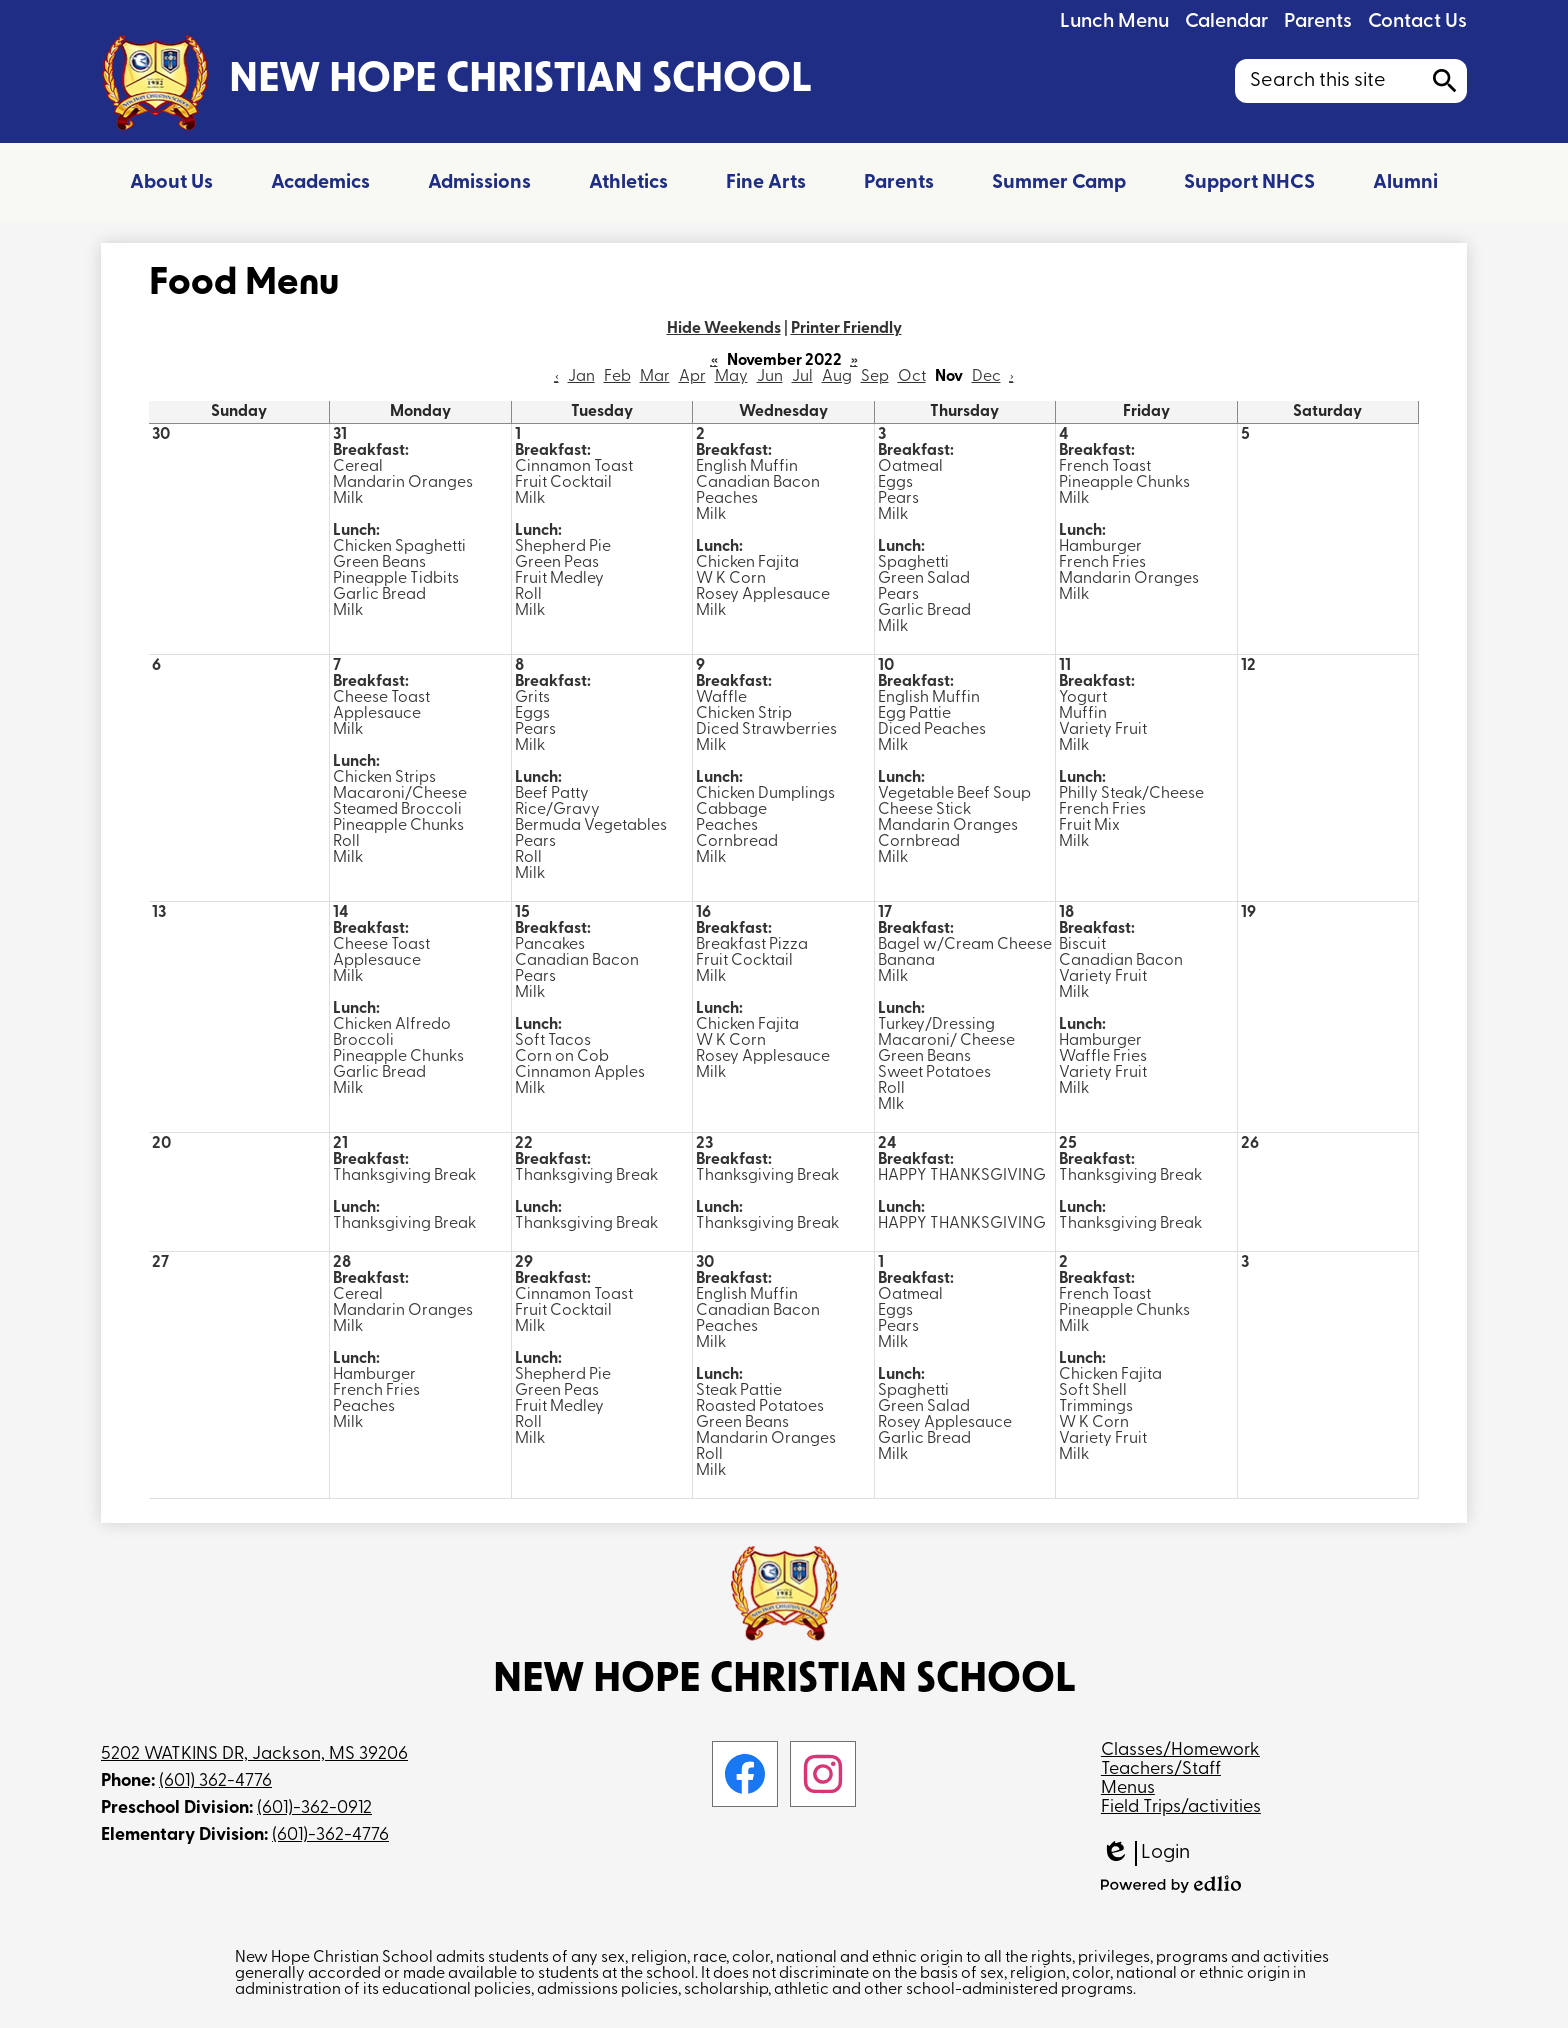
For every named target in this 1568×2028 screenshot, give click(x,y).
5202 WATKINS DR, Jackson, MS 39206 (254, 1754)
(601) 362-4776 (215, 1781)
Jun (770, 377)
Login (1145, 1853)
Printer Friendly (846, 329)
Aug (837, 377)
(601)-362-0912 (314, 1808)
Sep (875, 377)
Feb (617, 377)
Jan (581, 377)
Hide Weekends (724, 329)
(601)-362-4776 (330, 1835)
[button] (171, 183)
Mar (655, 377)
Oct (912, 377)
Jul (802, 377)
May (731, 377)
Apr (692, 377)
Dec (986, 377)
